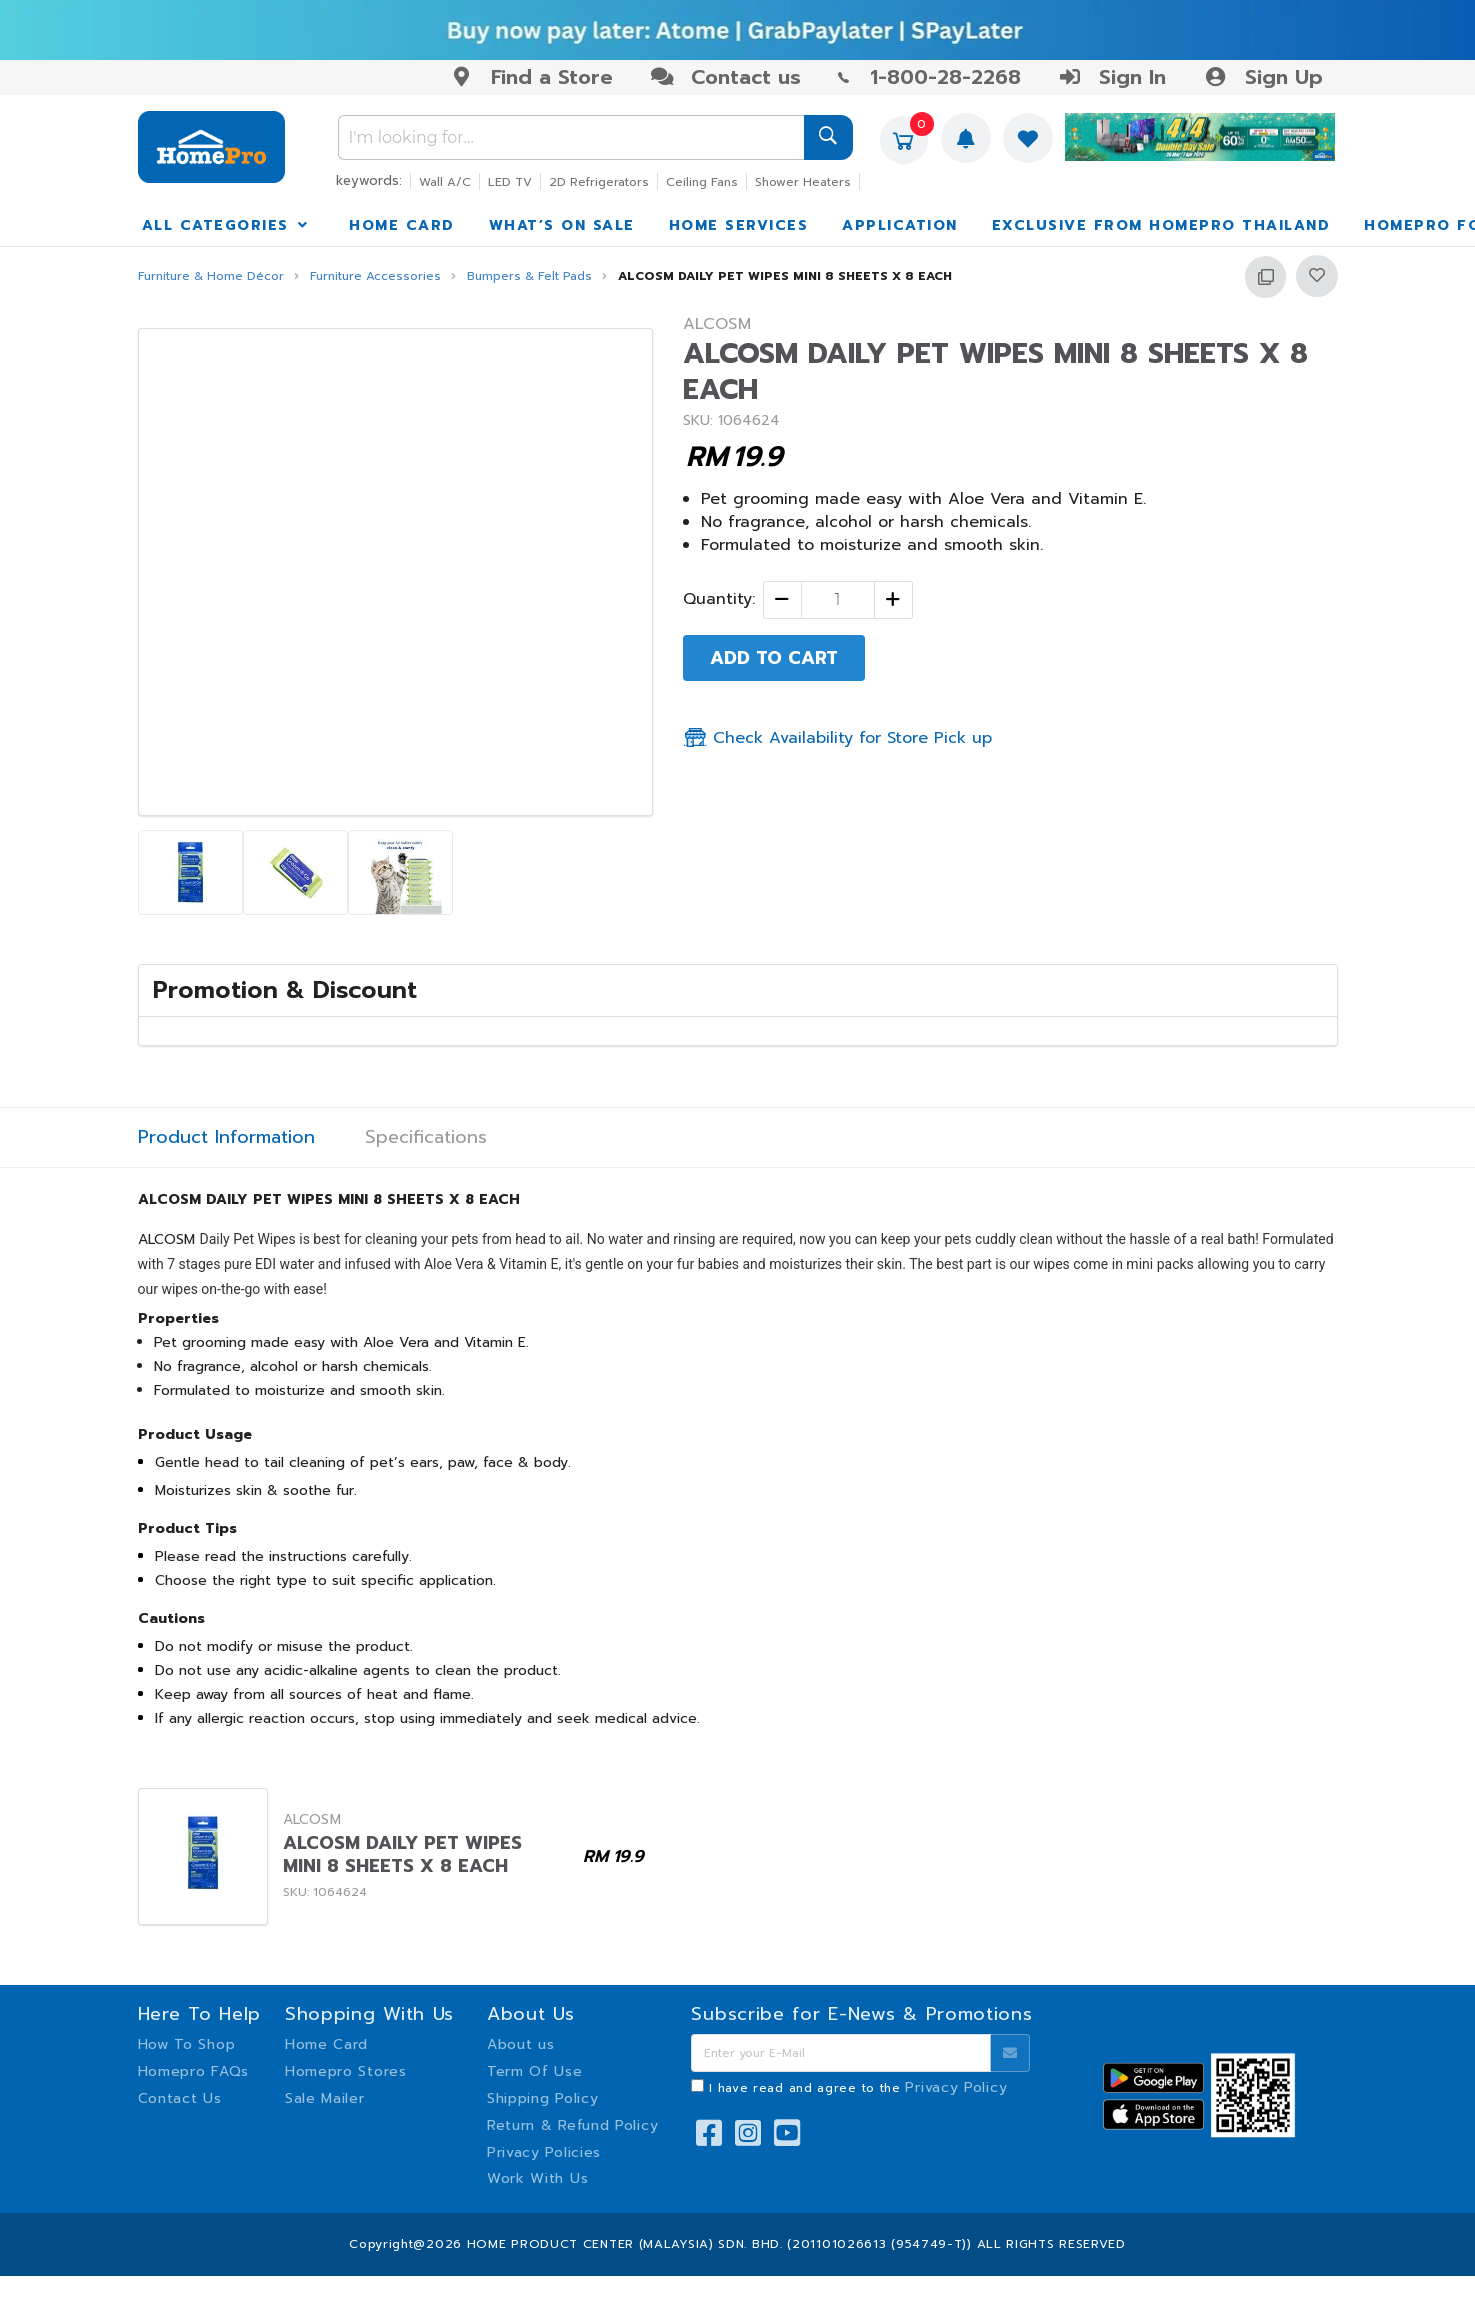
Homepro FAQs (193, 2071)
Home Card (326, 2044)
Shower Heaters (803, 182)
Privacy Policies (544, 2152)
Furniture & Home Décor (211, 276)
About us (521, 2044)
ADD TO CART (774, 658)
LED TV (510, 182)
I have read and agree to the (858, 2088)
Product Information (226, 1137)
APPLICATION (900, 225)
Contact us (725, 77)
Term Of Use (535, 2071)
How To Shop (187, 2044)
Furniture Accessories (375, 276)
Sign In (1112, 77)
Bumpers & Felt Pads (529, 276)
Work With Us (537, 2178)
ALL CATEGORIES (227, 225)
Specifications (426, 1137)
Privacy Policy (956, 2087)
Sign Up (1262, 77)
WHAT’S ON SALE (562, 225)
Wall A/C (445, 182)
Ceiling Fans (702, 182)
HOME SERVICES (739, 225)
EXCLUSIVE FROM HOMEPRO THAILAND (1161, 225)
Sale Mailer (325, 2098)
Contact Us (180, 2098)
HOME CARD (402, 225)
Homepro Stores (346, 2071)
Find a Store (531, 77)
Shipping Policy (543, 2098)
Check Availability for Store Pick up (837, 738)
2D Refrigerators (599, 182)
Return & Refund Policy (572, 2125)
